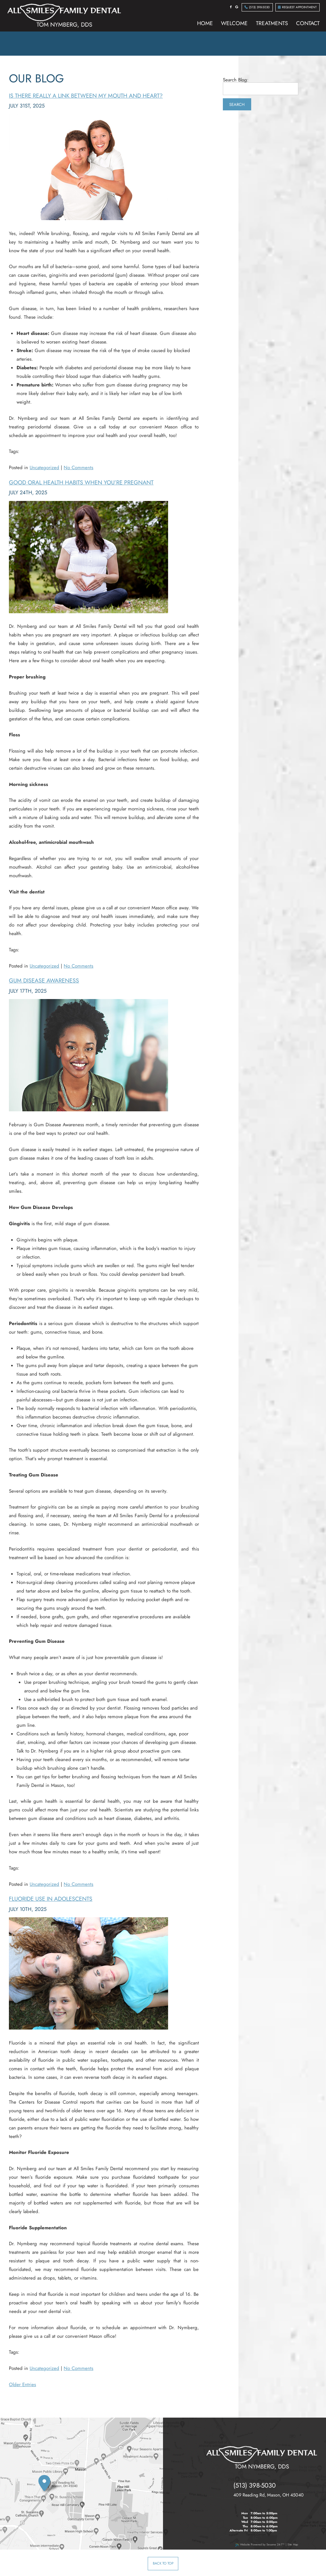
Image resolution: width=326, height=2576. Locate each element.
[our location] (49, 2485)
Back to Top (163, 2563)
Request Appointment (297, 7)
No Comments (78, 467)
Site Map (292, 2544)
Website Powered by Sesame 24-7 (259, 2544)
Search (236, 104)
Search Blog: (236, 80)
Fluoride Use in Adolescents (50, 1899)
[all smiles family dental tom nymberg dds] (261, 2457)
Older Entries (22, 2384)
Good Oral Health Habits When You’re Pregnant (81, 482)
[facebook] (231, 7)
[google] (237, 7)
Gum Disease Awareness (44, 980)
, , (268, 2495)
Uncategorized (44, 467)
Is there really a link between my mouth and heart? (86, 96)
